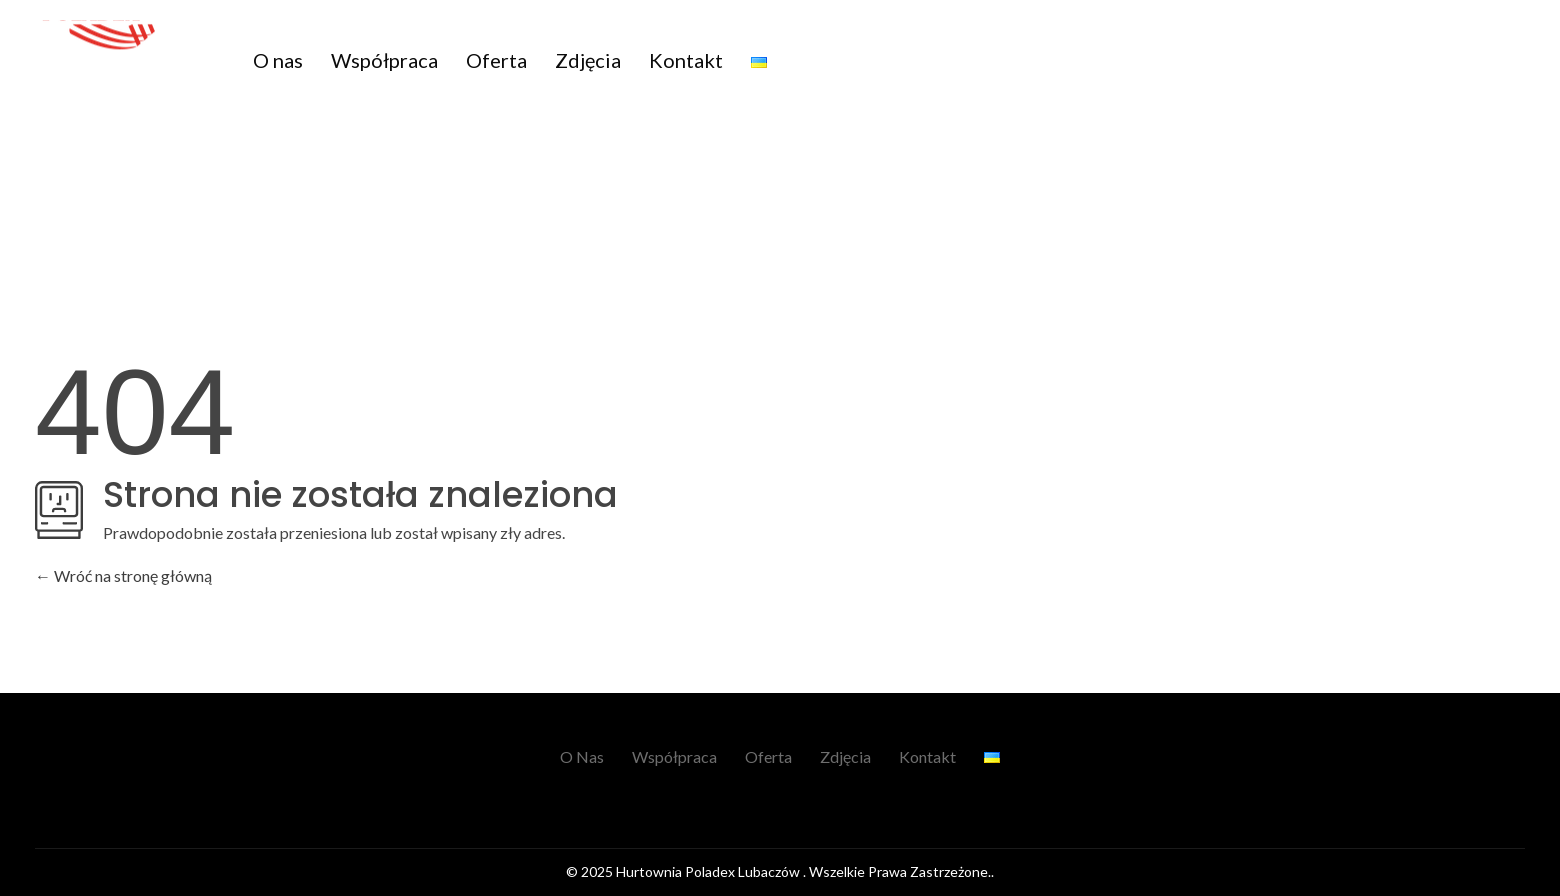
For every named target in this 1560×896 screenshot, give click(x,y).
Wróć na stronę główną (123, 575)
